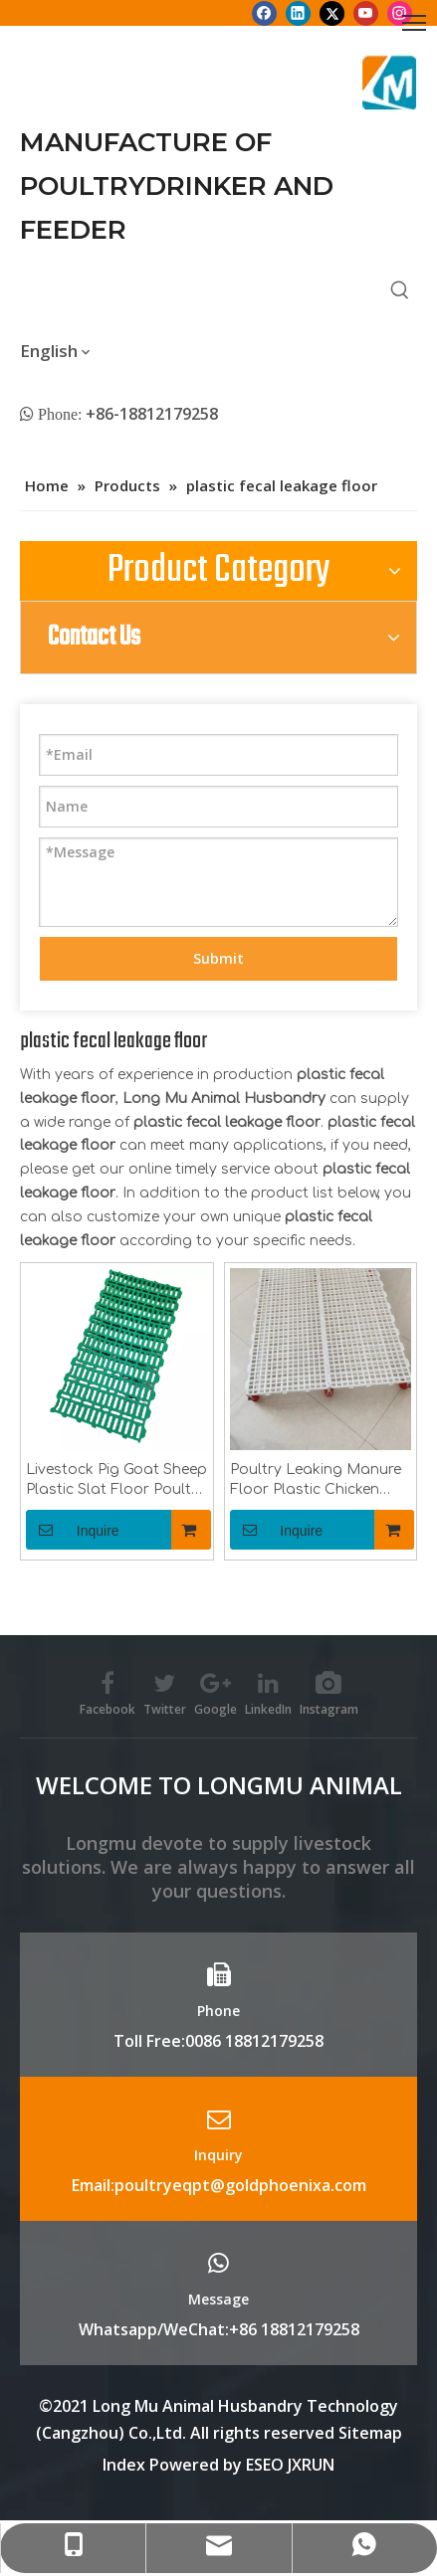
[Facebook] (264, 13)
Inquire (72, 1530)
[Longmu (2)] (389, 82)
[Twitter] (332, 13)
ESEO (265, 2465)
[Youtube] (365, 13)
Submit (218, 958)
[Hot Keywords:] (400, 290)
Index (126, 2465)
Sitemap (370, 2433)
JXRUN (311, 2465)
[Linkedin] (298, 13)
